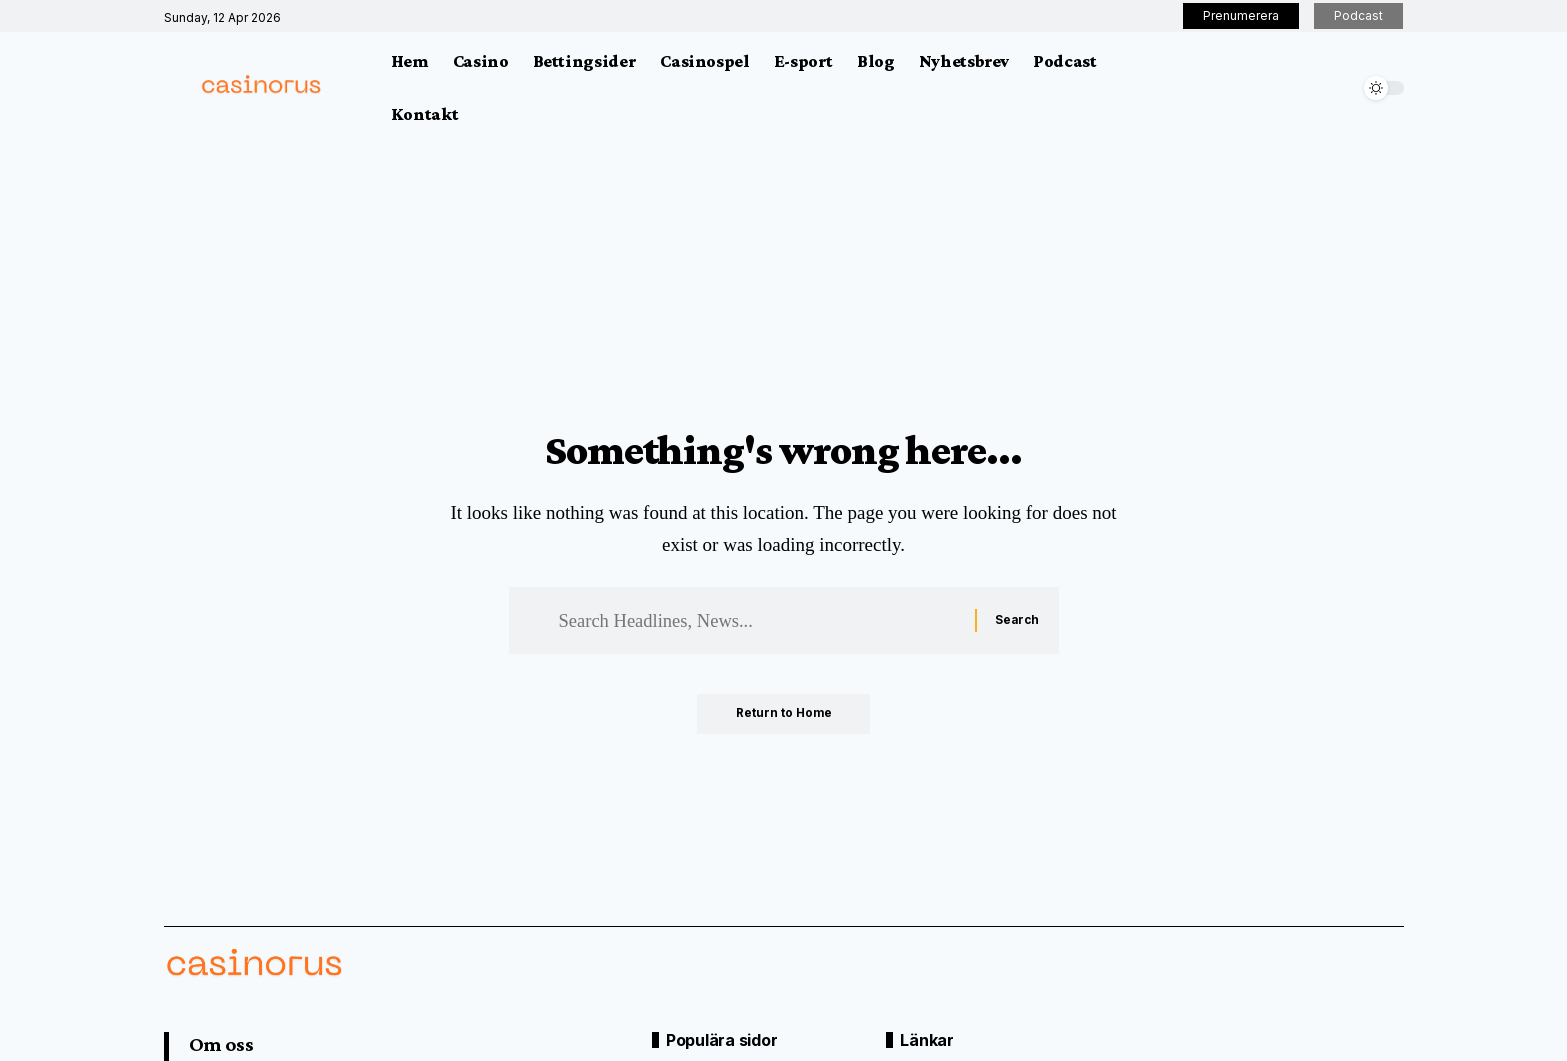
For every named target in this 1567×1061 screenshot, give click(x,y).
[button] (1339, 88)
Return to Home (783, 715)
